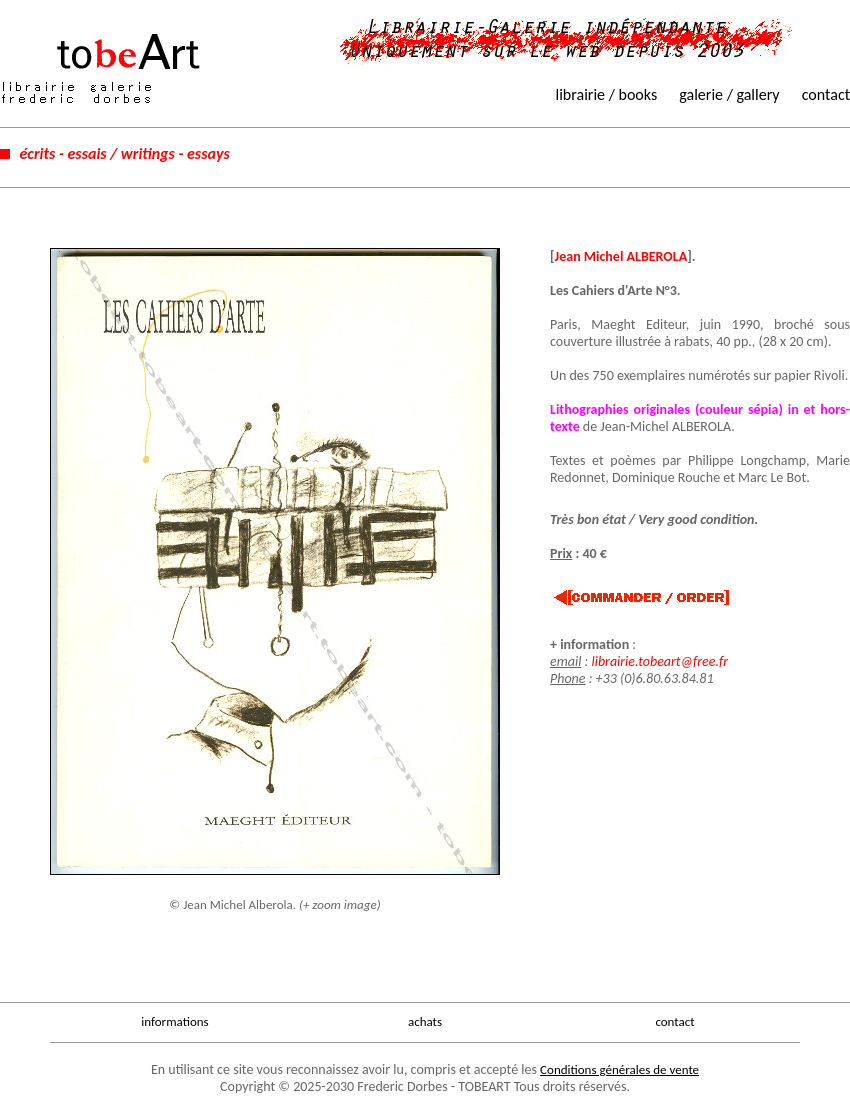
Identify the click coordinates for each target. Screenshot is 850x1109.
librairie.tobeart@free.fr (659, 661)
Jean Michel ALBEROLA (621, 256)
